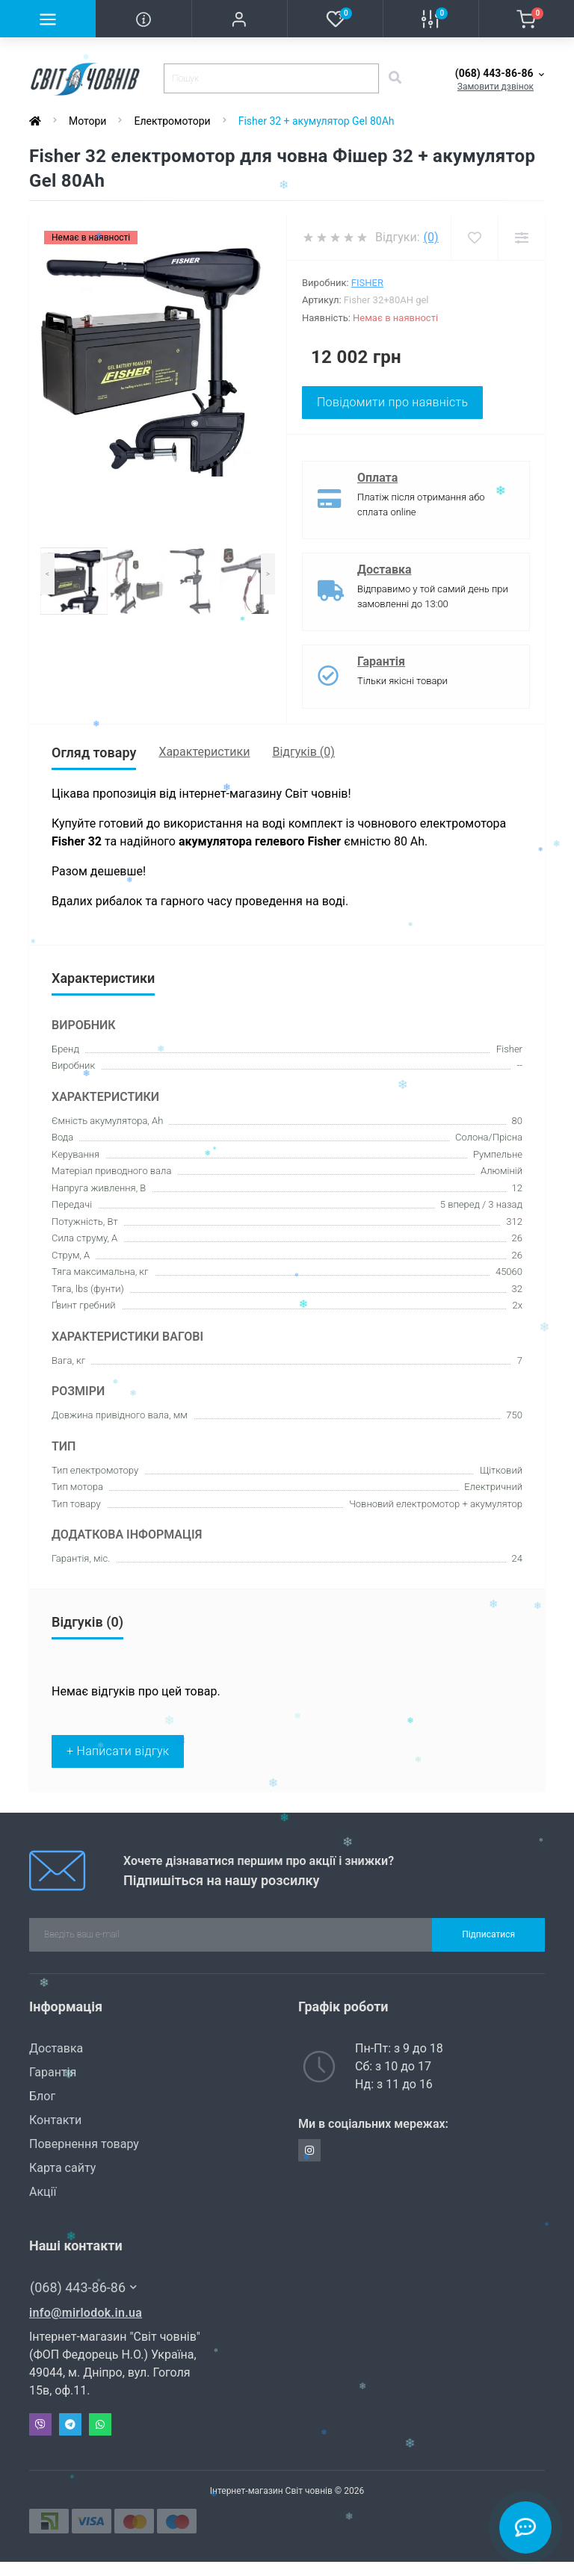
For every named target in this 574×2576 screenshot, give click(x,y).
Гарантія (381, 661)
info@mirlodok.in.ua (85, 2313)
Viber (40, 2424)
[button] (239, 18)
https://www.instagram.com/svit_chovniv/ (309, 2150)
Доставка (384, 569)
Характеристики (204, 752)
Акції (42, 2192)
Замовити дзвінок (495, 86)
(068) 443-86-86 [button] (83, 2287)
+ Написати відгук (118, 1751)
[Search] (394, 78)
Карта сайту (62, 2168)
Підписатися (488, 1934)
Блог (42, 2096)
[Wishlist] (474, 238)
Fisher (367, 282)
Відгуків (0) (303, 752)
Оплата (377, 478)
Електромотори (172, 121)
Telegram (70, 2424)
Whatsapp (100, 2424)
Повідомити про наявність (392, 402)
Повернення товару (84, 2144)
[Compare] (521, 238)
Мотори (87, 121)
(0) (431, 237)
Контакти (55, 2120)
